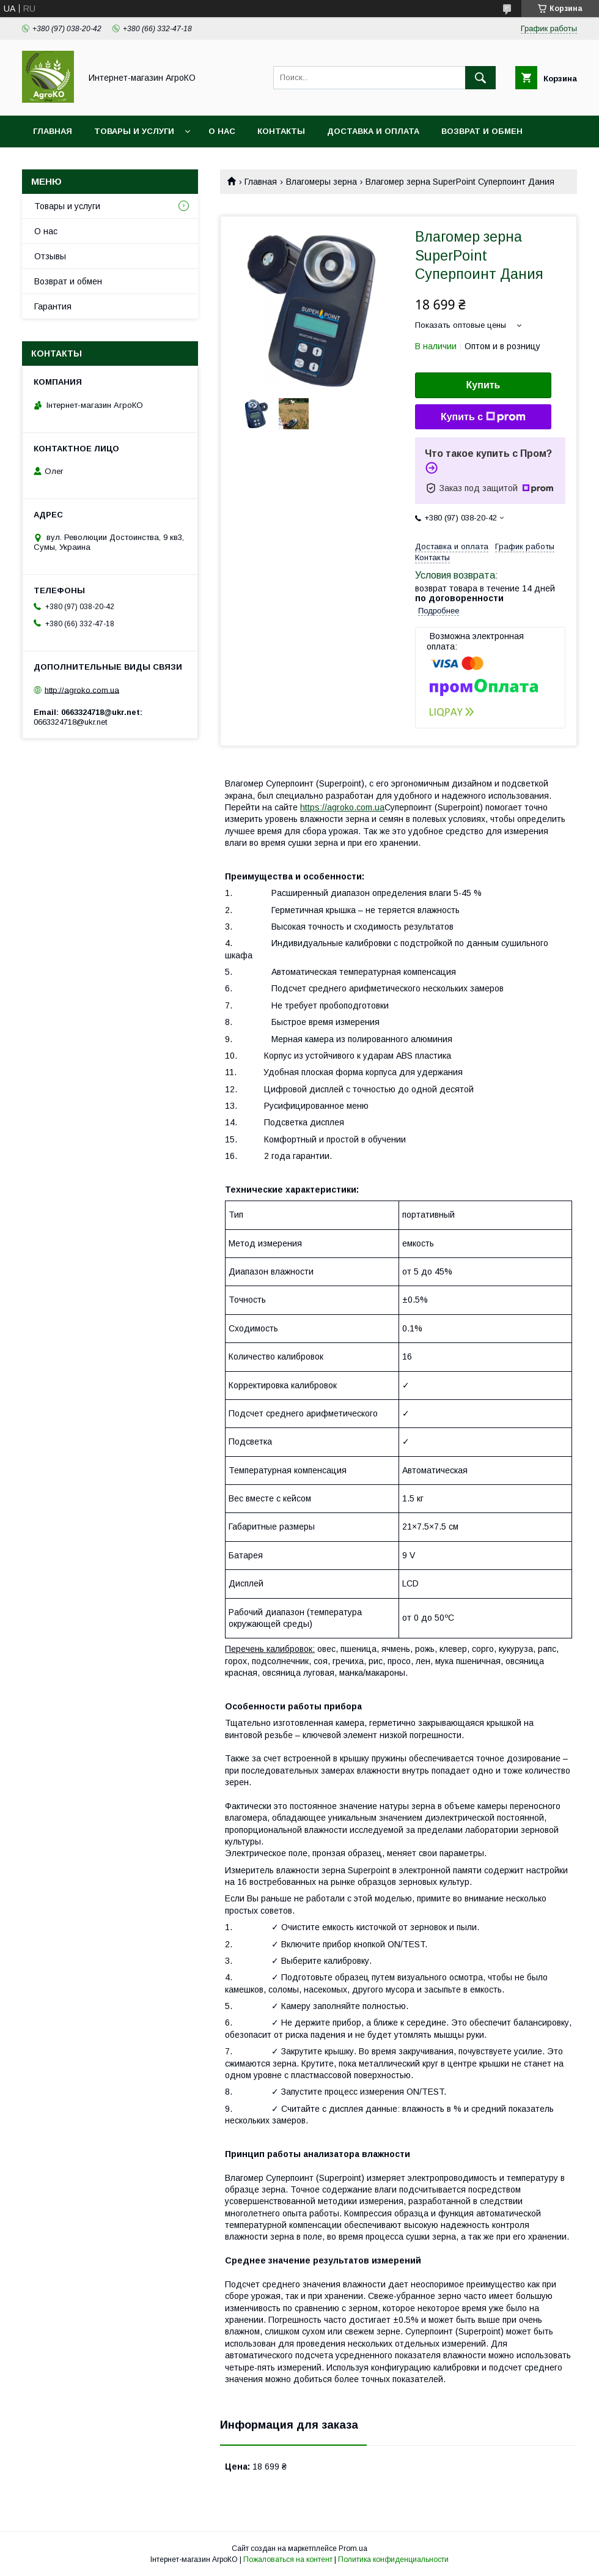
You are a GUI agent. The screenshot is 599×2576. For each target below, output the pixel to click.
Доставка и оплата (373, 131)
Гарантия (53, 306)
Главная (52, 131)
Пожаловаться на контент (288, 2559)
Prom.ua (353, 2548)
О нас (221, 131)
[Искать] (480, 77)
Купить (483, 385)
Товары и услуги (134, 131)
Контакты (281, 131)
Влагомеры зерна (321, 182)
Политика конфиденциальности (393, 2559)
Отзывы (50, 256)
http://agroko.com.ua (82, 689)
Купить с (483, 417)
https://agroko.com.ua (342, 807)
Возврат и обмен (482, 131)
